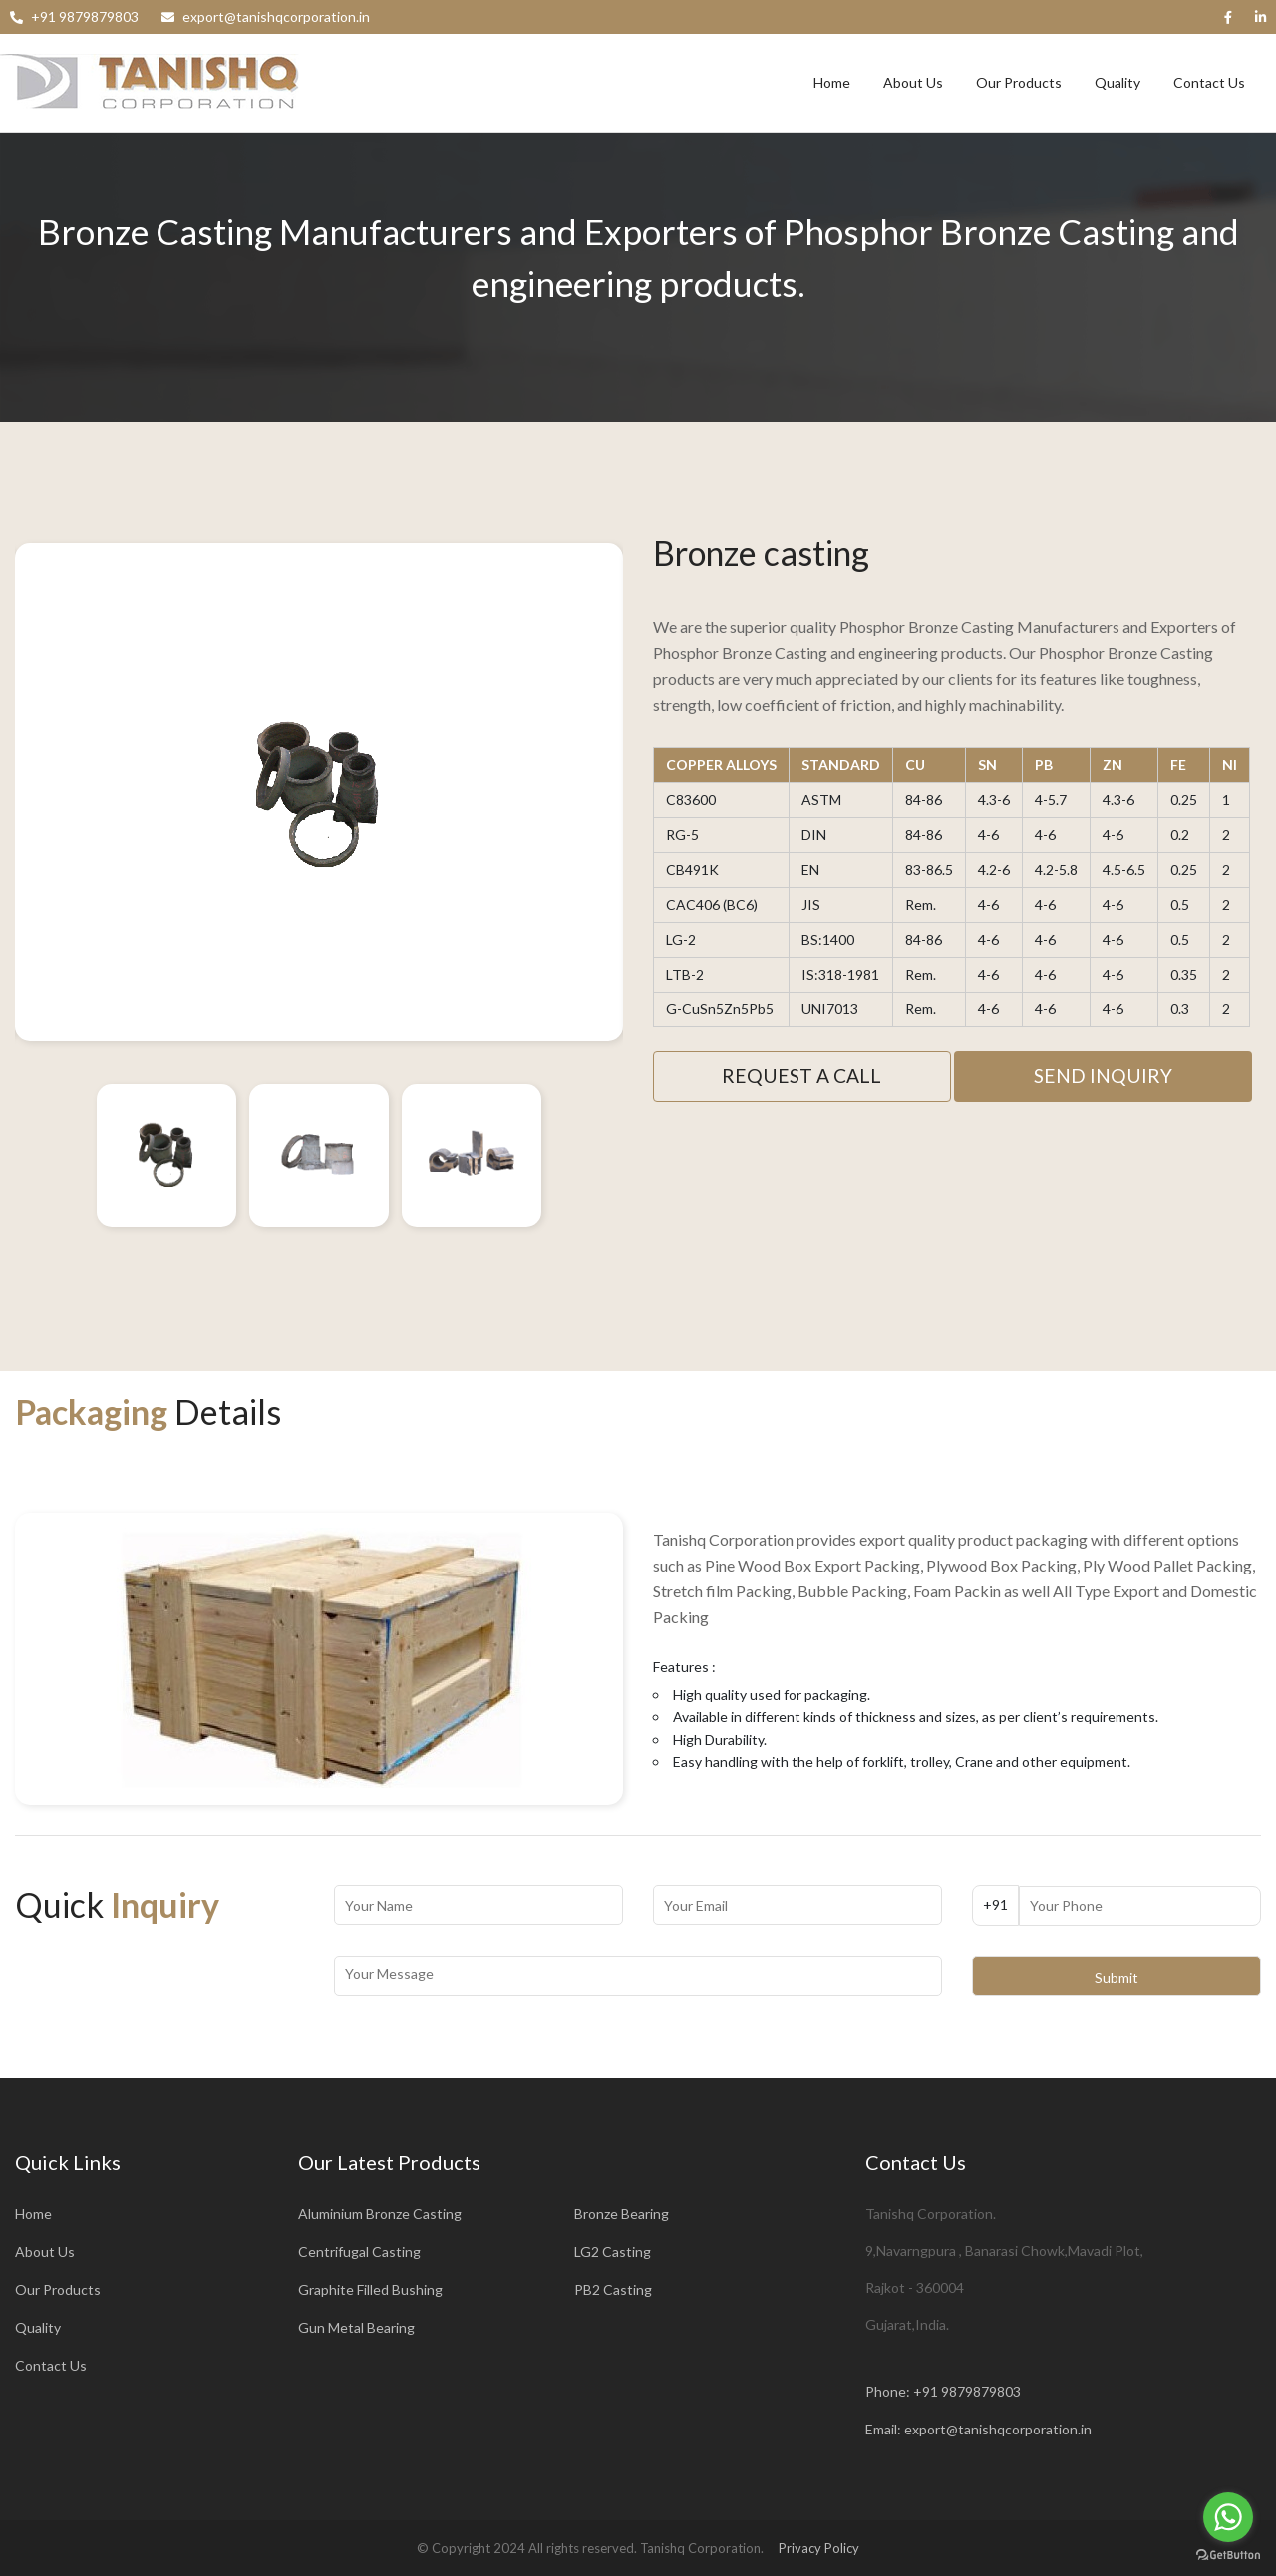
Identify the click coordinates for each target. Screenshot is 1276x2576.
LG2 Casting (612, 2251)
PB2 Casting (613, 2289)
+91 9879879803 (967, 2391)
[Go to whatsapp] (1228, 2517)
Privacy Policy (819, 2548)
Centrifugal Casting (359, 2251)
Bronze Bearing (621, 2213)
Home (831, 82)
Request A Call (801, 1075)
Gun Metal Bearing (356, 2327)
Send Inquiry (1103, 1075)
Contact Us (1209, 82)
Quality (1117, 82)
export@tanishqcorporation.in (998, 2429)
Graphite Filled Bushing (370, 2289)
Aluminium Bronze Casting (380, 2213)
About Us (913, 82)
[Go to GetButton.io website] (1228, 2555)
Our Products (1019, 82)
